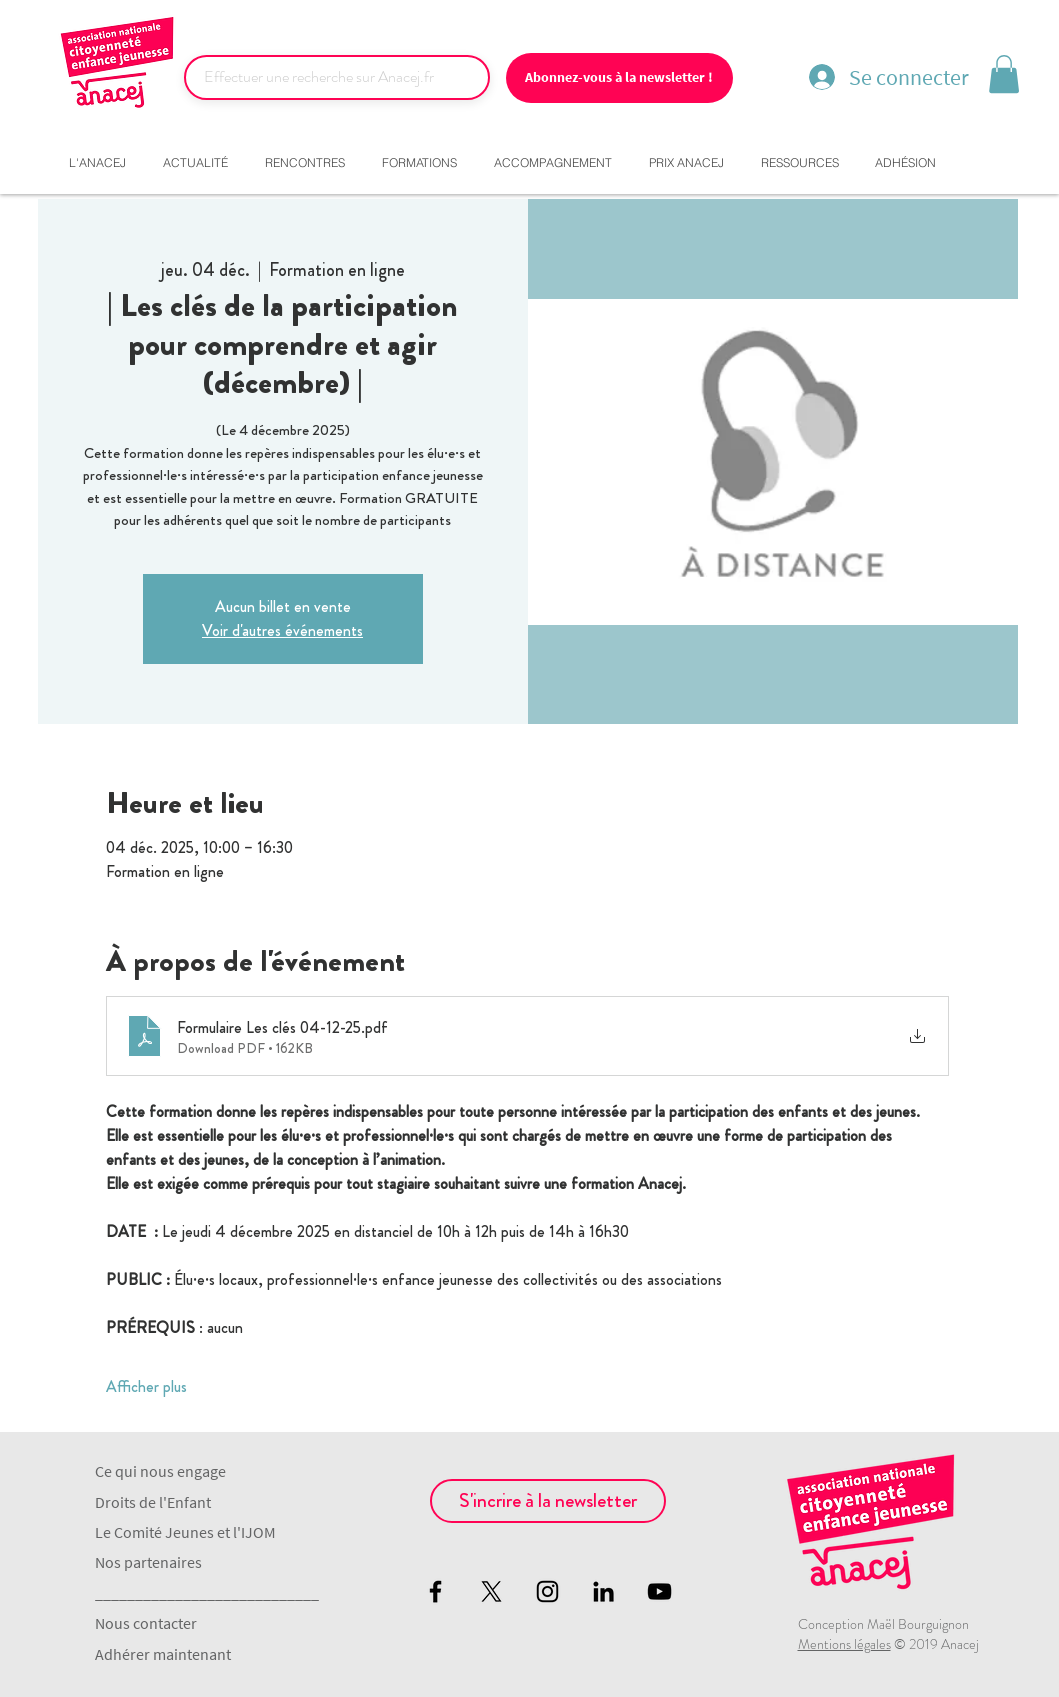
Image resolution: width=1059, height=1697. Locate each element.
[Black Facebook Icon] (435, 1591)
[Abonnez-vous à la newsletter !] (619, 78)
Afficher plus (146, 1387)
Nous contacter (146, 1623)
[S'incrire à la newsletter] (548, 1501)
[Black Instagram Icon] (547, 1591)
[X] (491, 1591)
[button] (1004, 74)
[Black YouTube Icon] (659, 1591)
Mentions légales (844, 1644)
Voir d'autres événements (282, 630)
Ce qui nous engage (160, 1471)
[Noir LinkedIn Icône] (603, 1591)
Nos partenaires (148, 1562)
